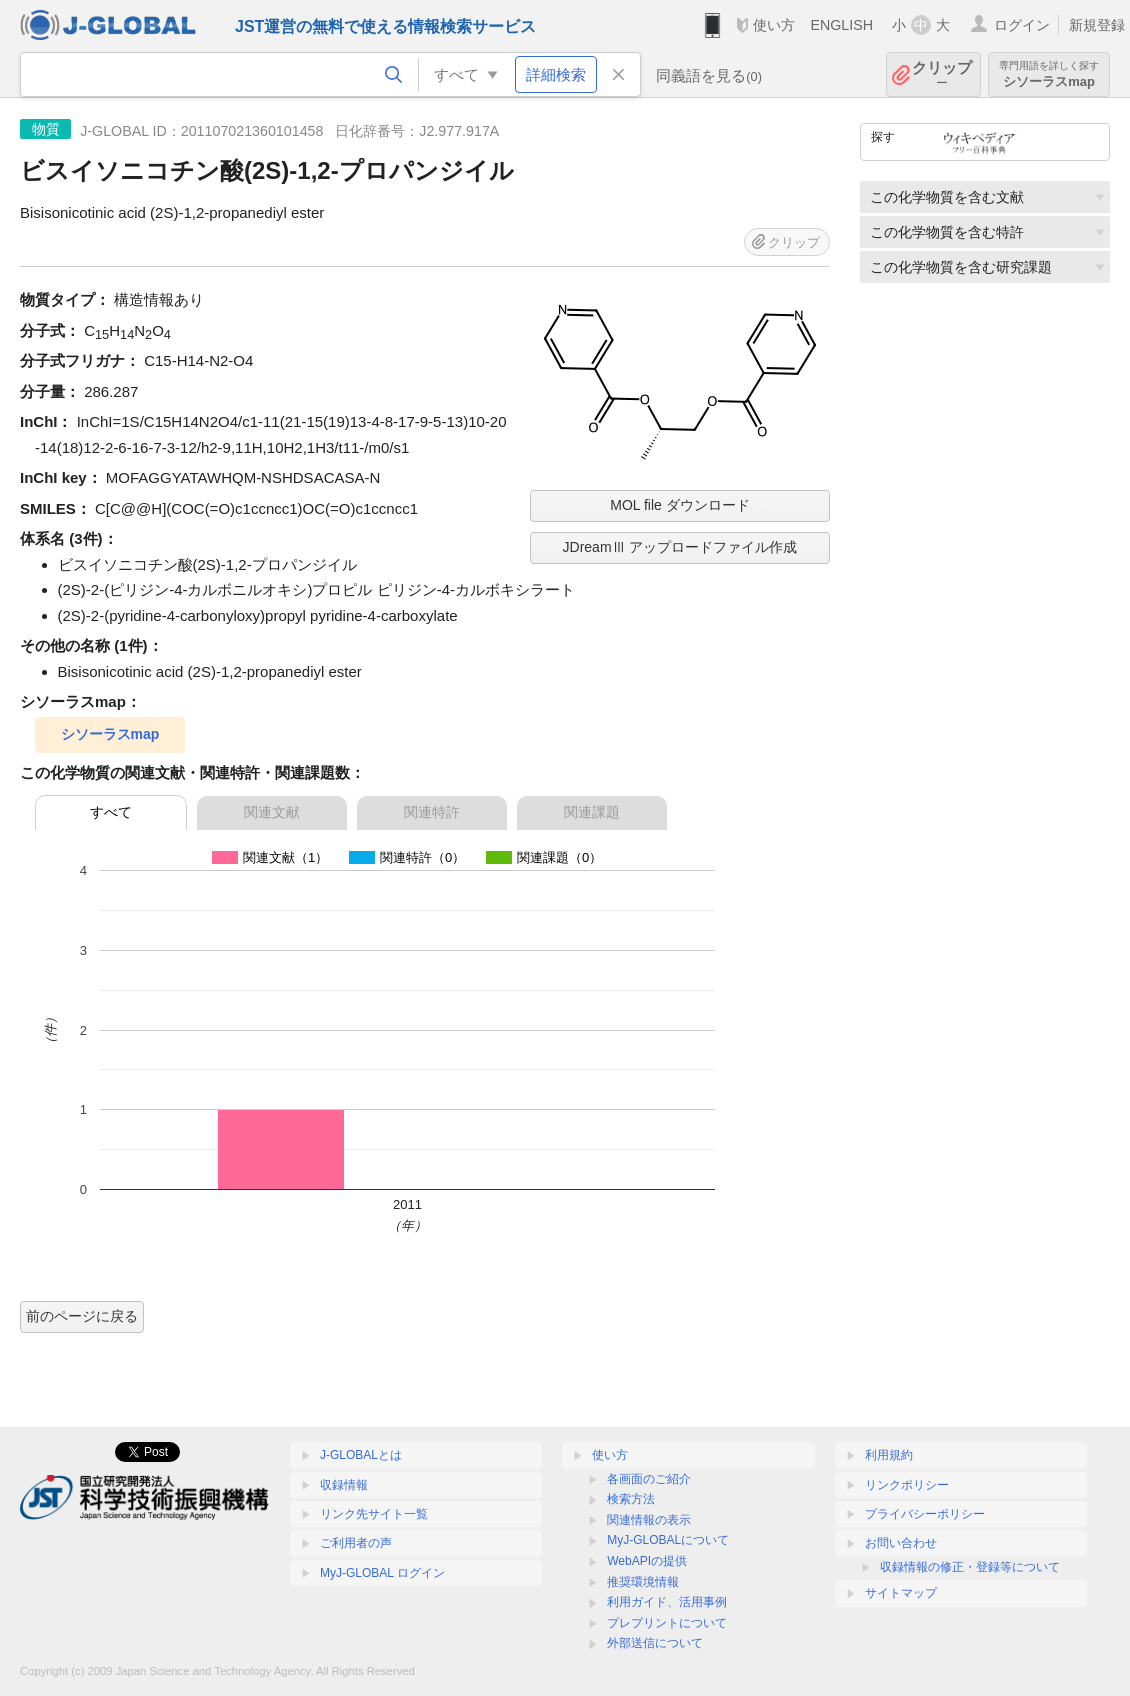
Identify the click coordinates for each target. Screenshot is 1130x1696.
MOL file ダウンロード (680, 505)
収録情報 (344, 1485)
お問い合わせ (901, 1543)
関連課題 (592, 812)
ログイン (1022, 25)
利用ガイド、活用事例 (667, 1602)
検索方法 (631, 1499)
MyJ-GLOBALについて (668, 1540)
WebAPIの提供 (647, 1561)
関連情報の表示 (649, 1520)
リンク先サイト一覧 (374, 1514)
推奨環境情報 (643, 1582)
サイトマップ (901, 1593)
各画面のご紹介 (649, 1479)
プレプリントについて (667, 1623)
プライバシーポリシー (925, 1514)
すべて (111, 812)
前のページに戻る (82, 1316)
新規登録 (1097, 25)
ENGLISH (841, 25)
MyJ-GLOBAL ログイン (382, 1573)
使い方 (774, 25)
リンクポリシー (907, 1485)
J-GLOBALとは (361, 1455)
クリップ (942, 74)
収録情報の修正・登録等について (970, 1567)
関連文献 (272, 812)
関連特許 (432, 812)
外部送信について (655, 1643)
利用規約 (889, 1455)
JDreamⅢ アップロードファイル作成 (680, 547)
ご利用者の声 (356, 1543)
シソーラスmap (1049, 74)
